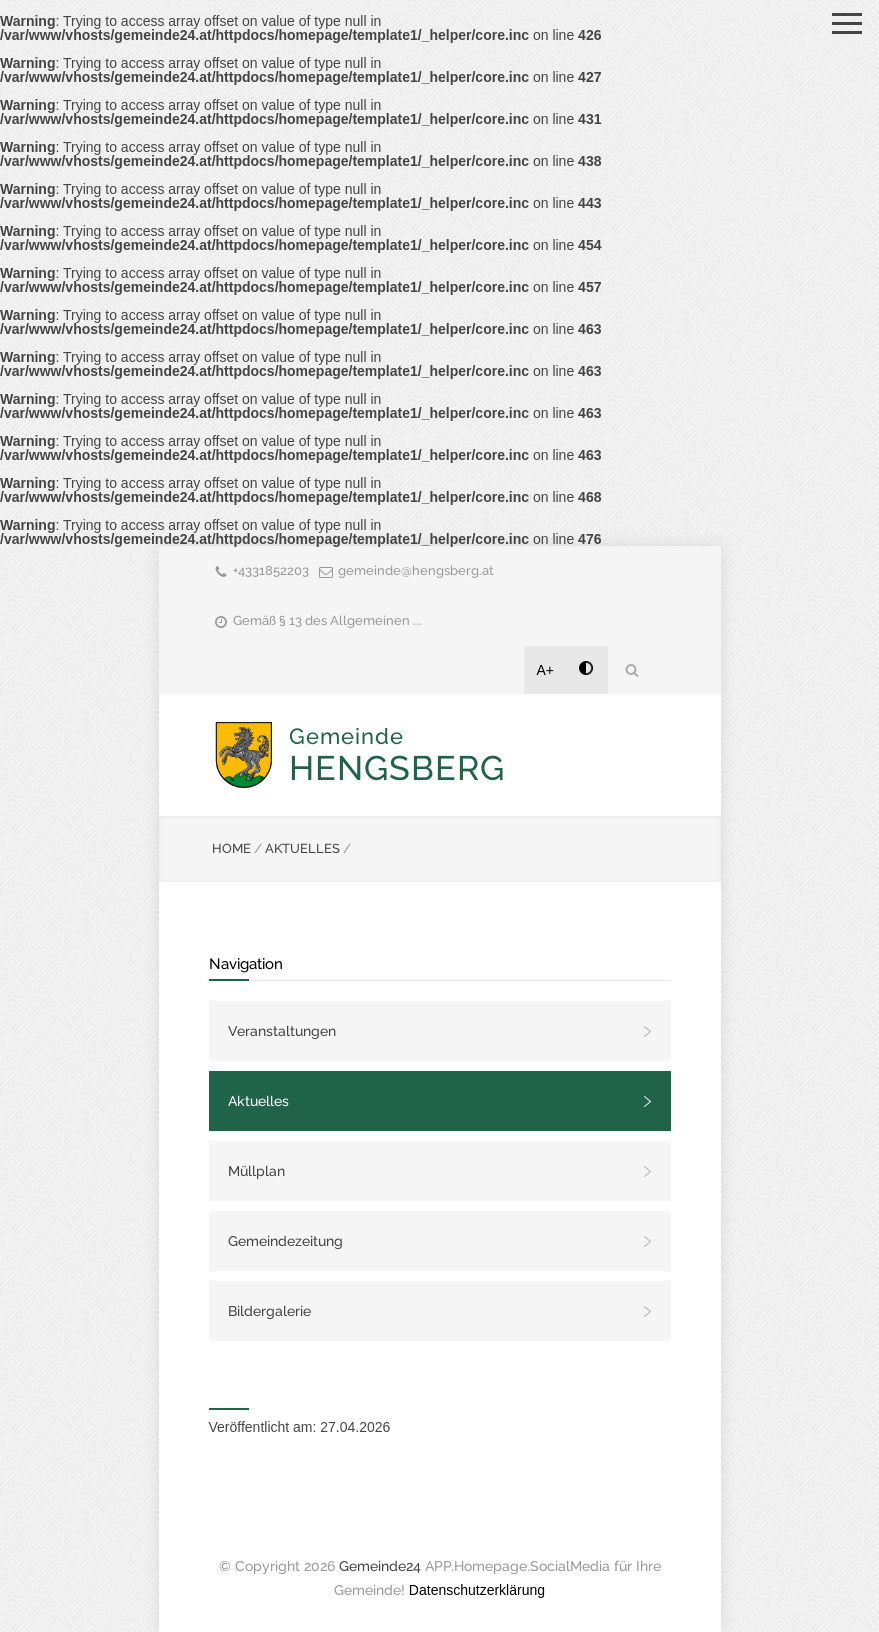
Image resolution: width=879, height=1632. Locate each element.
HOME (231, 848)
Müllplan (256, 1171)
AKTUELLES (302, 848)
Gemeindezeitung (285, 1241)
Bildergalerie (269, 1311)
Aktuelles (258, 1101)
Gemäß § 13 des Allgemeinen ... (327, 620)
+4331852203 (271, 570)
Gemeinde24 (380, 1566)
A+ (546, 670)
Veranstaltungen (282, 1031)
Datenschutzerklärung (477, 1590)
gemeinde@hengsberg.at (416, 570)
